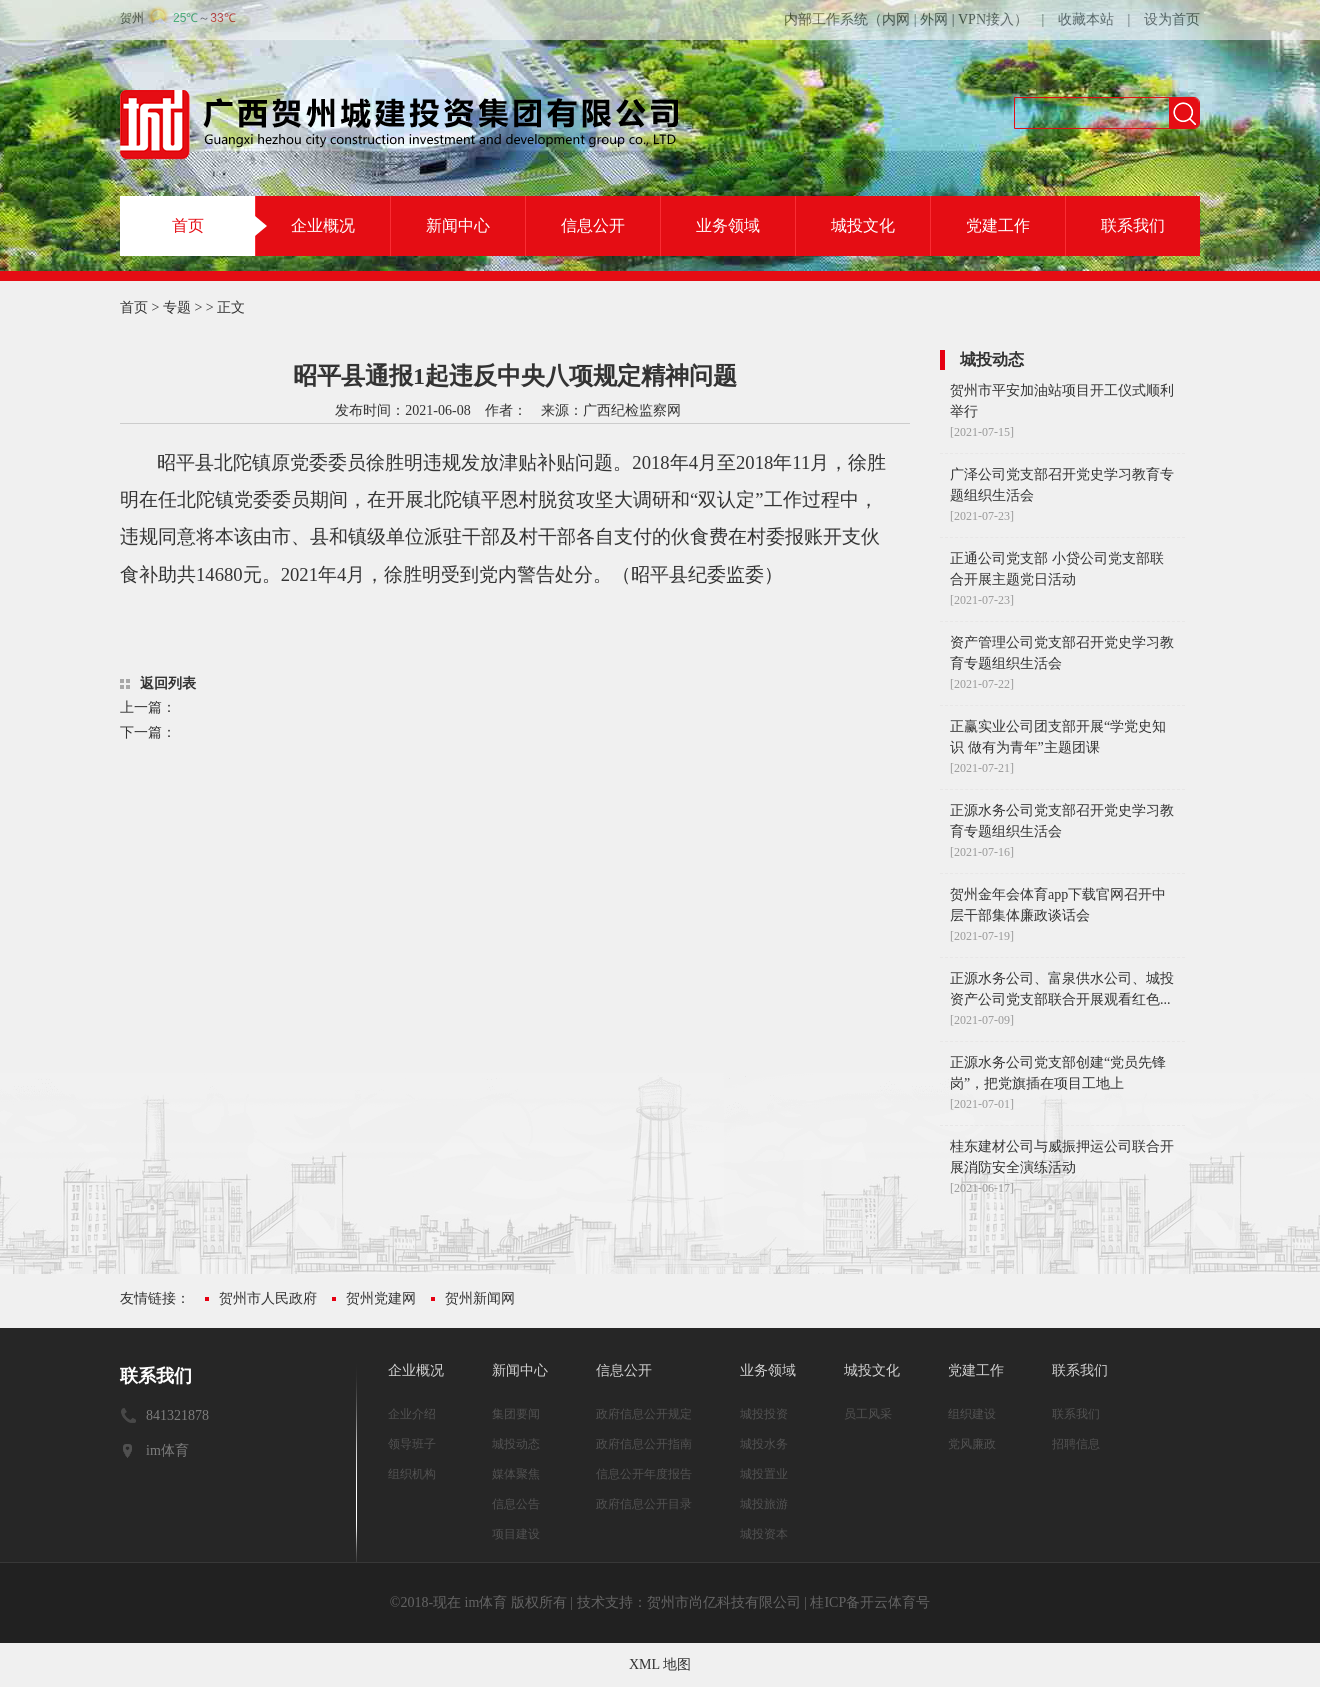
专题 (177, 307)
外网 (934, 19)
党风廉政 (972, 1444)
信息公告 (516, 1504)
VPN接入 (986, 19)
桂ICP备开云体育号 (870, 1602)
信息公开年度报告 (644, 1474)
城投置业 (764, 1474)
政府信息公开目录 (644, 1504)
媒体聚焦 (516, 1474)
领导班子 (412, 1444)
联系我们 (1133, 225)
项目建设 (516, 1534)
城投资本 (764, 1534)
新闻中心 (458, 225)
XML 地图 (660, 1664)
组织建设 (972, 1414)
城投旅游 (764, 1504)
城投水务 (764, 1444)
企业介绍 (412, 1414)
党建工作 (998, 225)
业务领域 (728, 225)
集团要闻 (516, 1414)
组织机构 (412, 1474)
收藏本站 (1086, 19)
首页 (188, 225)
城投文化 (863, 225)
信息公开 (593, 225)
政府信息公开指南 (644, 1444)
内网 (896, 19)
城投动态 (516, 1444)
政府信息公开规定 (644, 1414)
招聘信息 (1076, 1444)
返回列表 (168, 683)
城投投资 (764, 1414)
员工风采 (868, 1414)
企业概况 (323, 225)
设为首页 (1172, 19)
